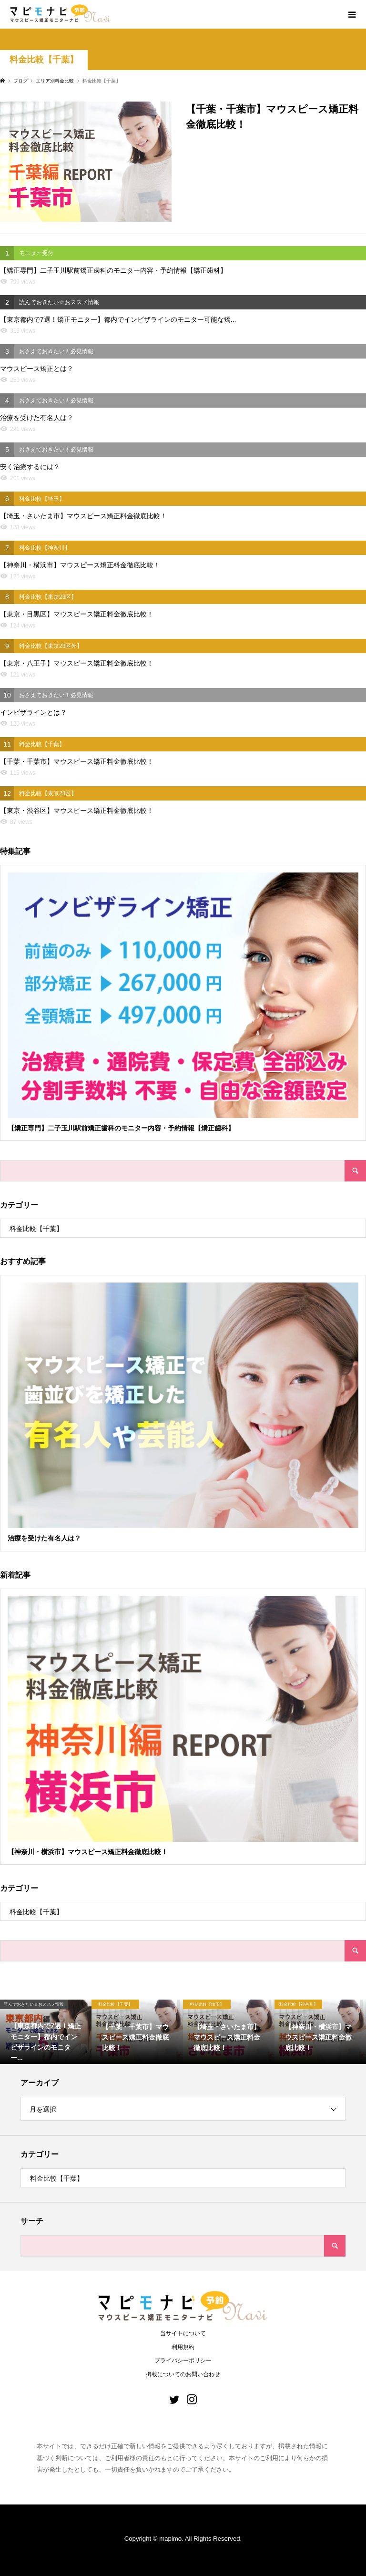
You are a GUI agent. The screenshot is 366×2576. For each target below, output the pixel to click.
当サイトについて (183, 2333)
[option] (46, 2031)
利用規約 (183, 2347)
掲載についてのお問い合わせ (183, 2374)
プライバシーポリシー (183, 2360)
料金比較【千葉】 (44, 59)
